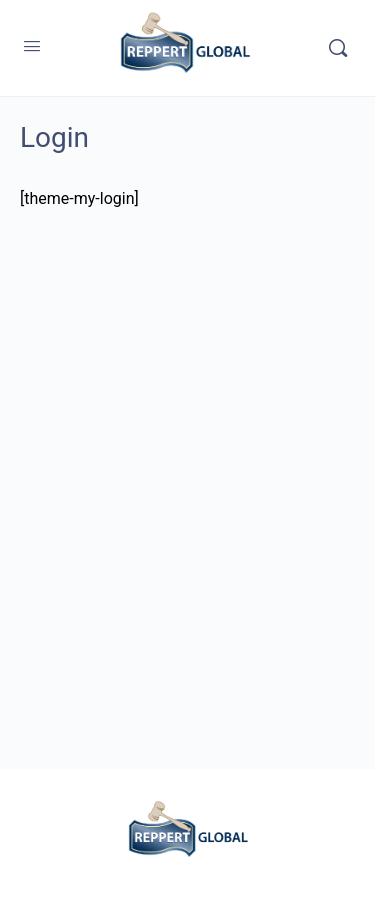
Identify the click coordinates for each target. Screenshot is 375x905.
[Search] (338, 48)
